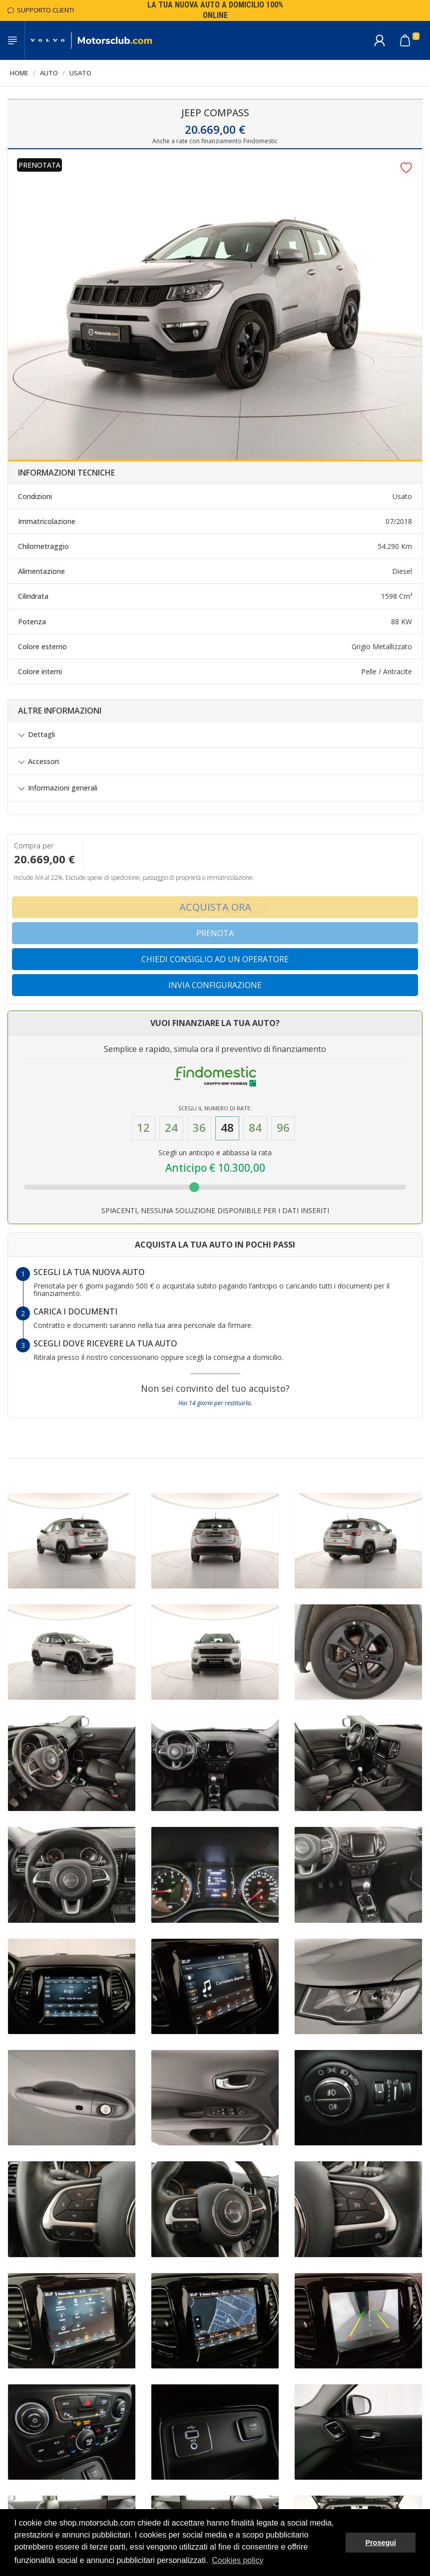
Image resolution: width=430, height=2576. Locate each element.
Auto (49, 72)
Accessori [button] (43, 761)
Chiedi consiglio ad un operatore (215, 959)
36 (199, 1127)
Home (19, 72)
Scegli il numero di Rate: (215, 1108)
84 (255, 1127)
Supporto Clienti (40, 9)
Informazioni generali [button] (62, 787)
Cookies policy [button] (237, 2560)
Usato (80, 72)
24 (171, 1127)
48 (227, 1127)
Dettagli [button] (41, 734)
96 (283, 1127)
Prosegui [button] (380, 2543)
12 (143, 1127)
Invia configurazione (215, 985)
